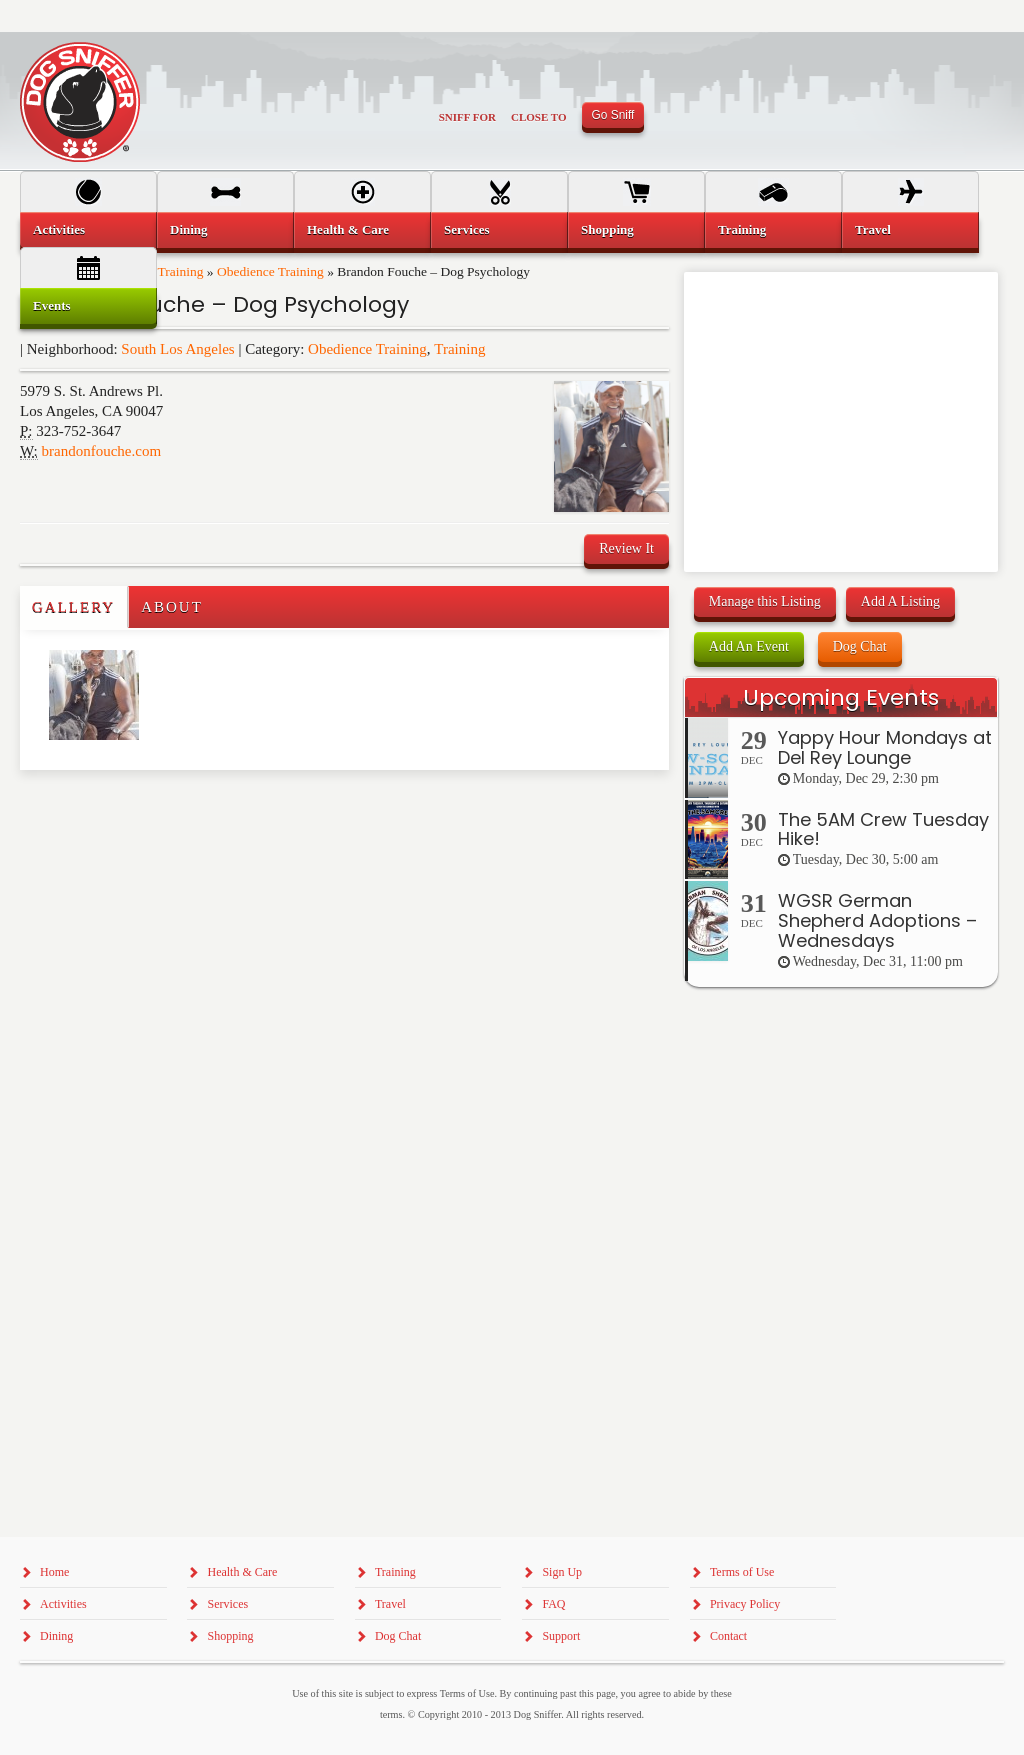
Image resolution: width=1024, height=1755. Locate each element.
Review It (626, 548)
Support (561, 1636)
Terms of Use (742, 1572)
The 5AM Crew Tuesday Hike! (883, 829)
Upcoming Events (841, 697)
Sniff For (467, 117)
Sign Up (562, 1572)
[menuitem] (88, 230)
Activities (59, 229)
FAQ (553, 1604)
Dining (189, 229)
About (172, 607)
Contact (728, 1636)
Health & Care (348, 229)
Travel (873, 229)
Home (54, 1572)
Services (466, 229)
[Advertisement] (137, 810)
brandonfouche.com (102, 451)
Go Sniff (613, 115)
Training (459, 349)
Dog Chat (860, 646)
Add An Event (749, 646)
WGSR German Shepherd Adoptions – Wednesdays (877, 920)
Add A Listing (900, 601)
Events (52, 305)
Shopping (607, 229)
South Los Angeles (177, 349)
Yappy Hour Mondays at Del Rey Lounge (885, 747)
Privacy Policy (745, 1604)
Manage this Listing (765, 601)
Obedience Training (367, 349)
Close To (539, 117)
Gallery (73, 607)
